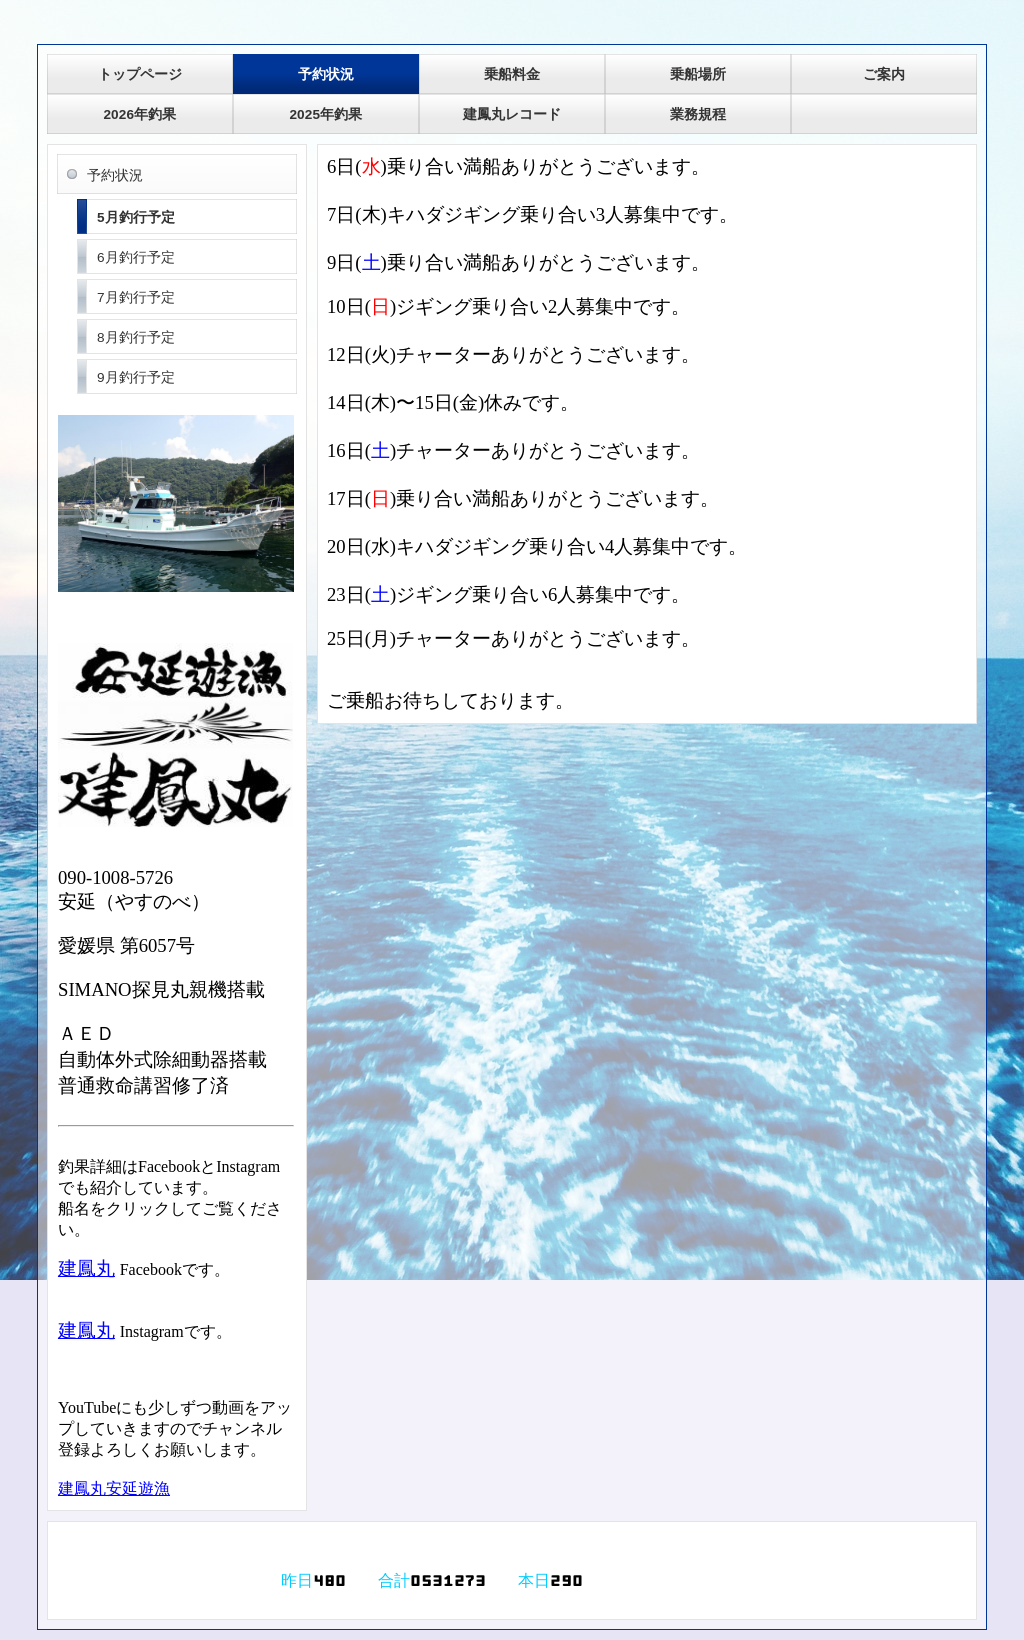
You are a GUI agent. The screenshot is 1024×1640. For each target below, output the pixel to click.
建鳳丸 (86, 1268)
